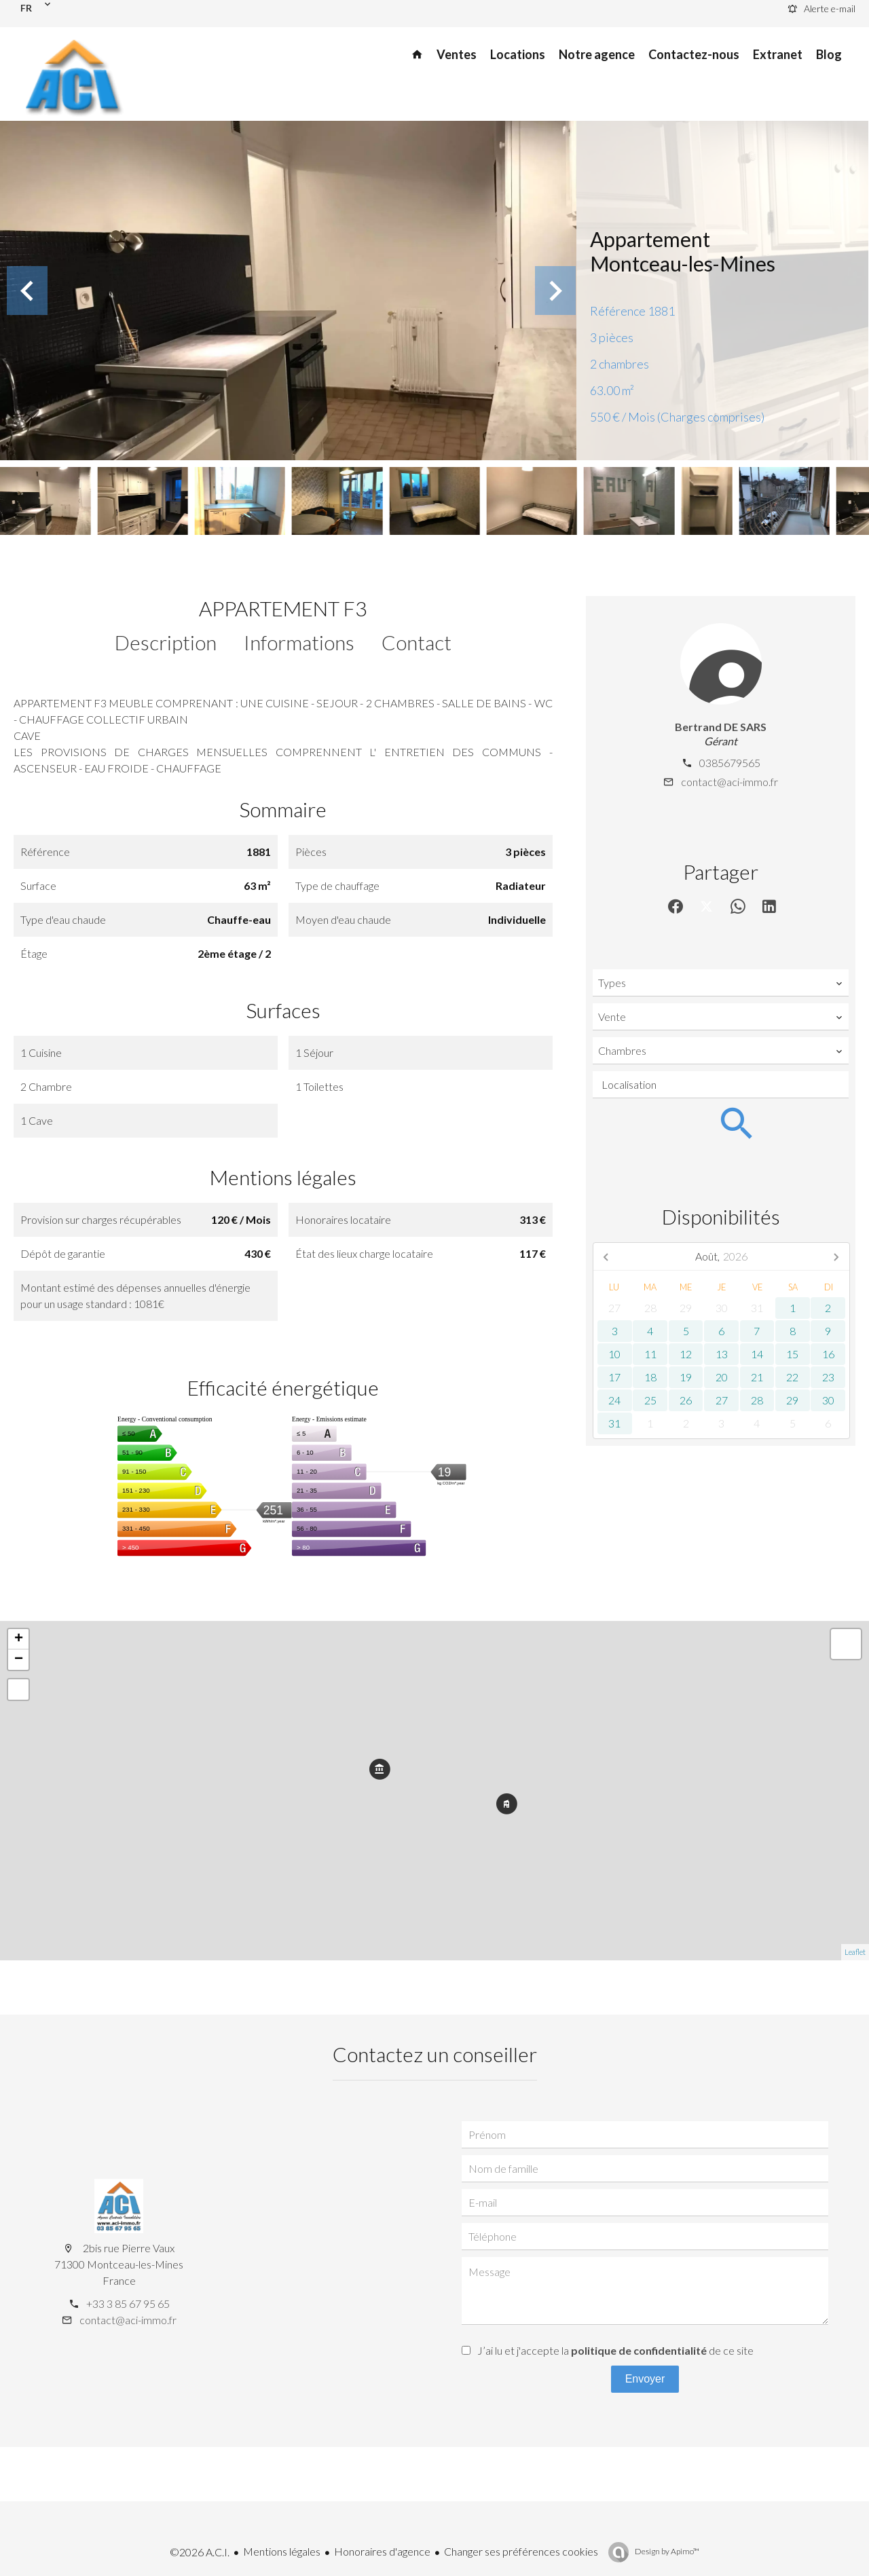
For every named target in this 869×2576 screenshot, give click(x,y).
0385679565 (729, 762)
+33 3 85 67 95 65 (128, 2303)
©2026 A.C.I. (199, 2551)
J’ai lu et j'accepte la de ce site (615, 2350)
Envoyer (645, 2379)
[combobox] (721, 982)
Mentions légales (281, 2551)
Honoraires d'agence (382, 2551)
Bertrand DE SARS (720, 726)
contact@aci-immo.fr (729, 781)
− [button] (18, 1659)
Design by (666, 2551)
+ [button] (18, 1639)
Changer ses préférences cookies (521, 2551)
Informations (299, 642)
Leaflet (855, 1951)
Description (166, 642)
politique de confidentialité (639, 2350)
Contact (416, 642)
